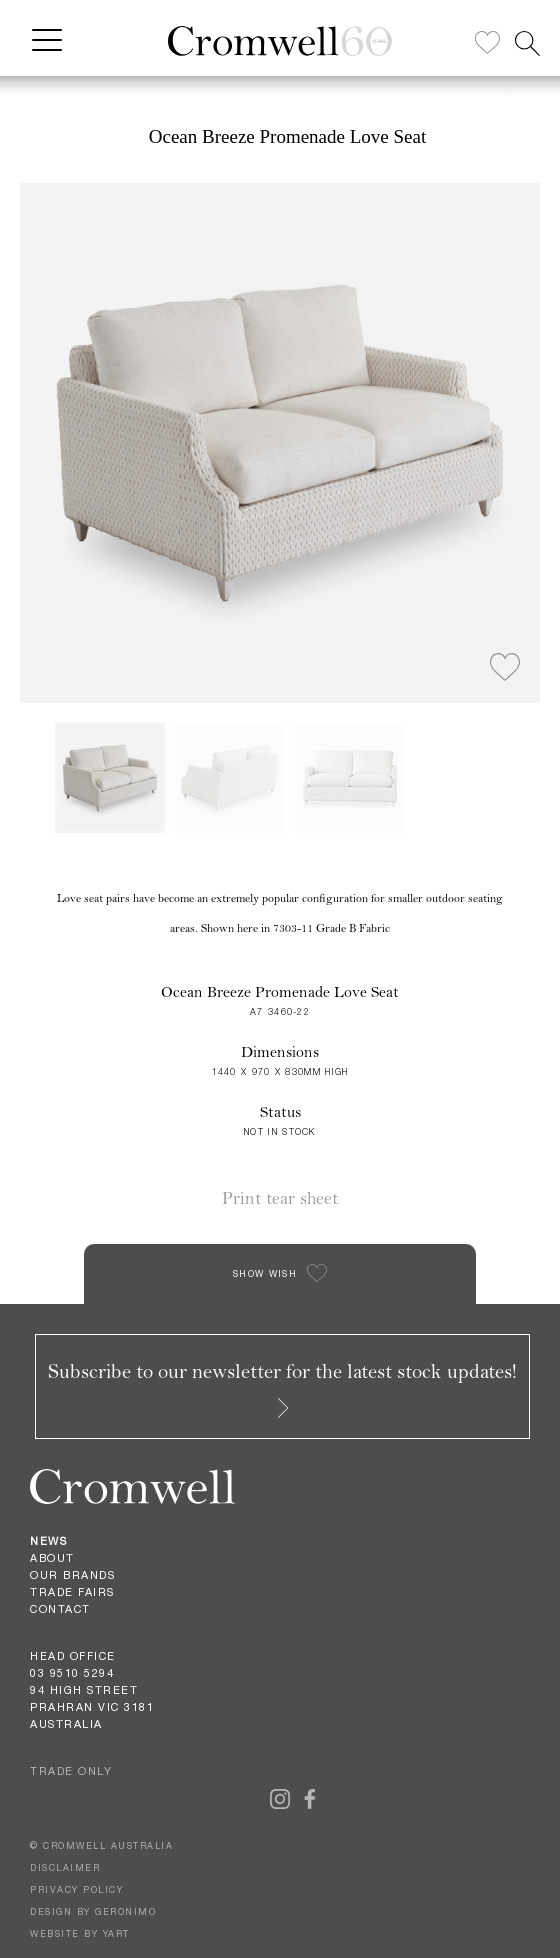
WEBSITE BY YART (80, 1933)
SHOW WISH (265, 1273)
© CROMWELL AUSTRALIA (101, 1845)
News (48, 1541)
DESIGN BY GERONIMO (93, 1911)
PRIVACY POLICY (76, 1889)
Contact (60, 1609)
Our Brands (72, 1575)
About (52, 1558)
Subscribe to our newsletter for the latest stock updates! (282, 1388)
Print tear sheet (280, 1198)
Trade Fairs (72, 1592)
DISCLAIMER (65, 1867)
